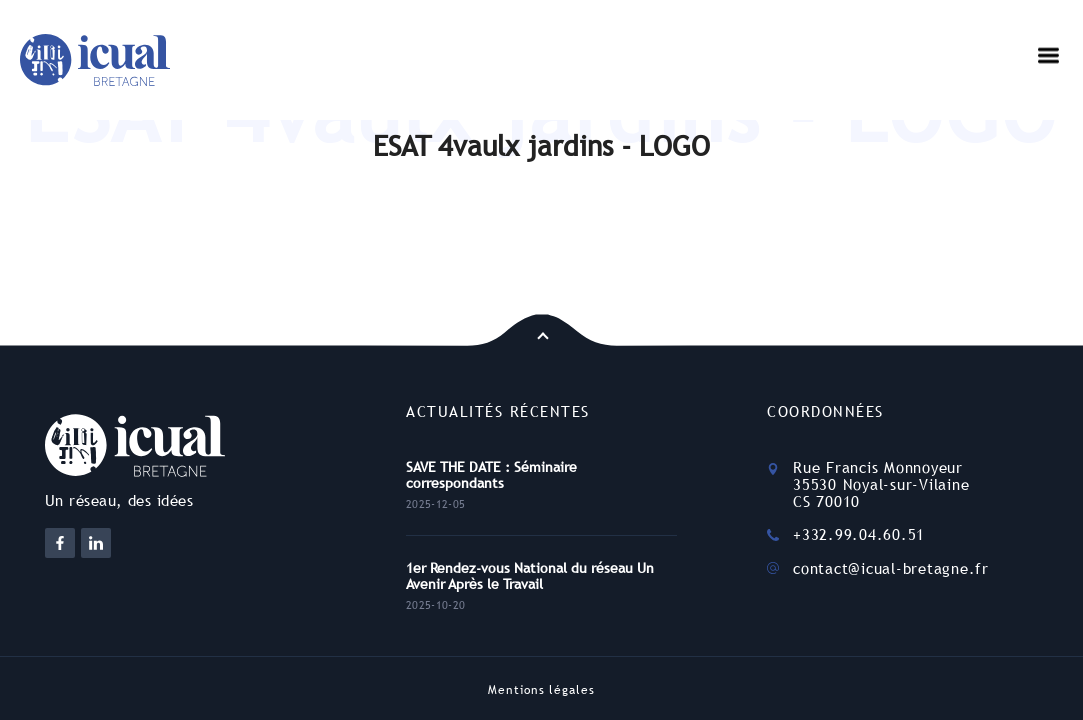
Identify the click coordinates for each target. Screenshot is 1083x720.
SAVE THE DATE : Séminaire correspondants (491, 475)
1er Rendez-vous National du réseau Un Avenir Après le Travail (530, 576)
